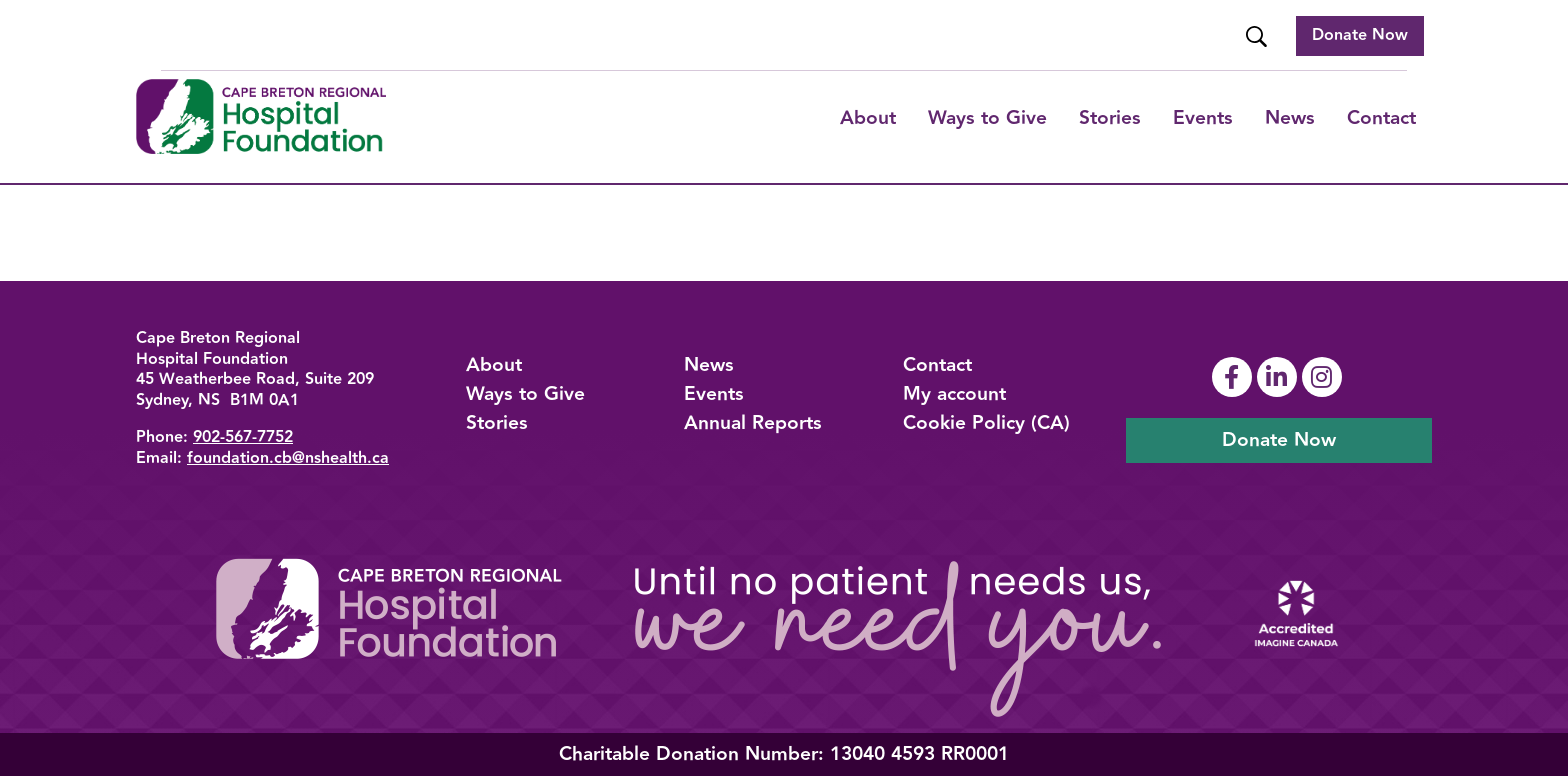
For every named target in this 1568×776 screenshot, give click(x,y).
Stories (1110, 118)
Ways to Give (525, 394)
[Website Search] (1258, 36)
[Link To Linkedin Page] (1279, 377)
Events (1203, 118)
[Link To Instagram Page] (1324, 377)
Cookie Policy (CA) (986, 423)
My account (954, 394)
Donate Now (1360, 35)
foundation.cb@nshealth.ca (288, 458)
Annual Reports (753, 423)
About (868, 118)
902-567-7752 (243, 437)
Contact (1381, 118)
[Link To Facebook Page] (1234, 377)
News (1290, 118)
